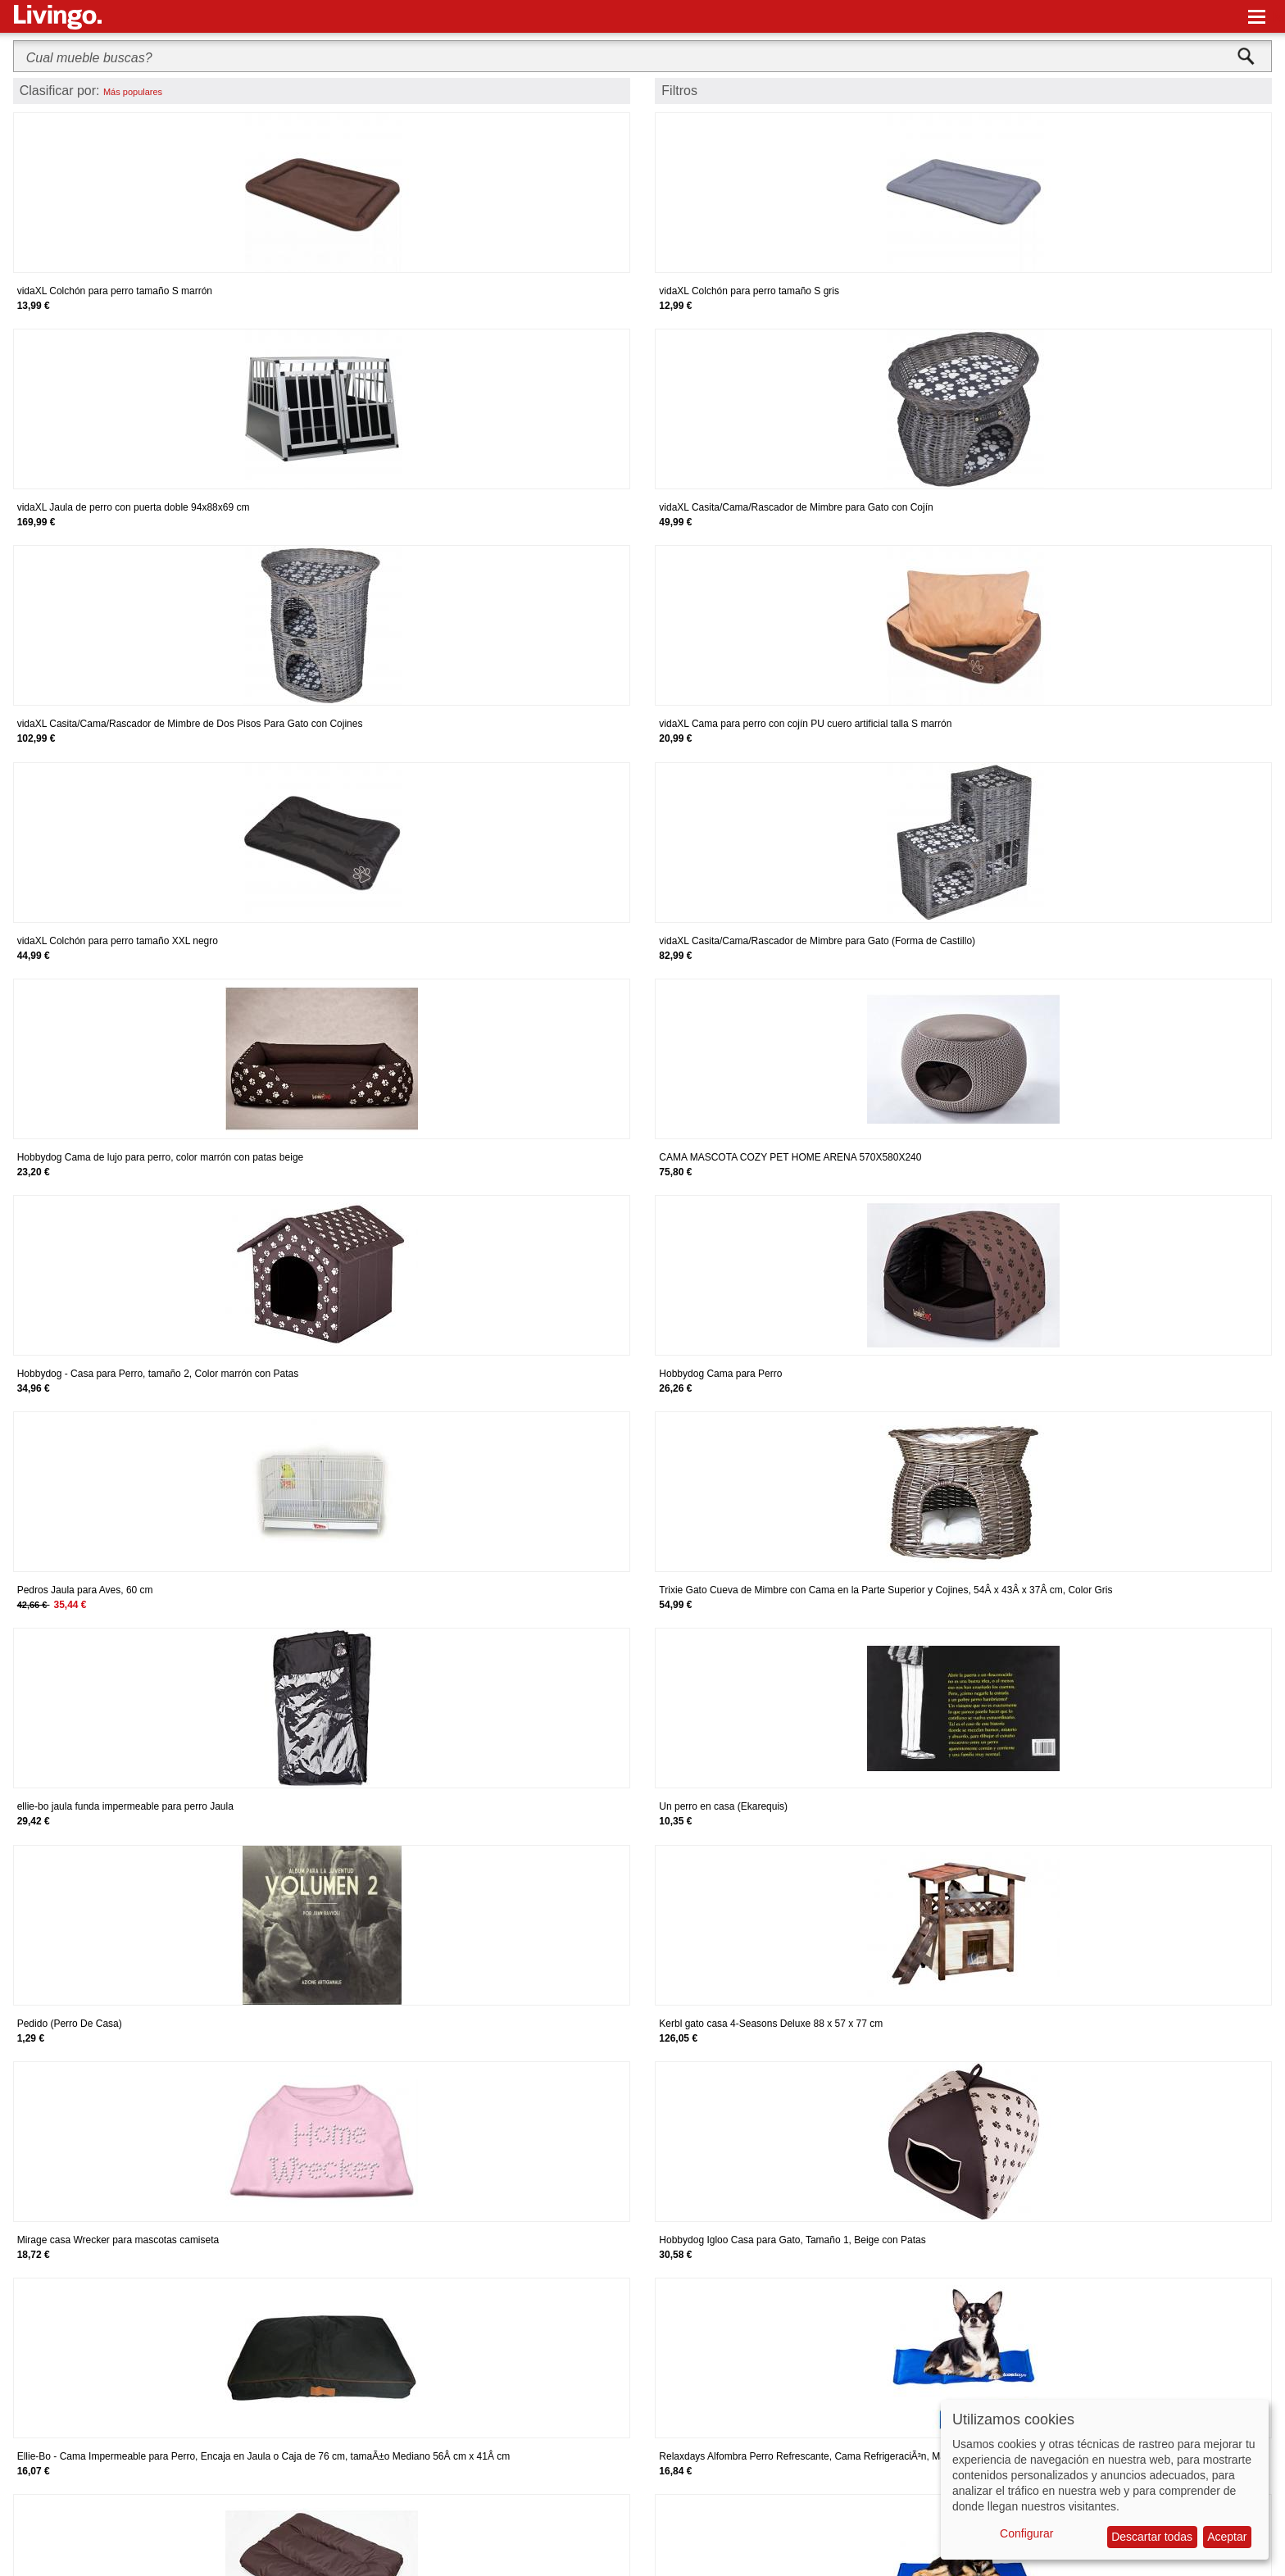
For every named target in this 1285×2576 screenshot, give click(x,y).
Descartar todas (1151, 2536)
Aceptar (1226, 2536)
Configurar (1026, 2533)
